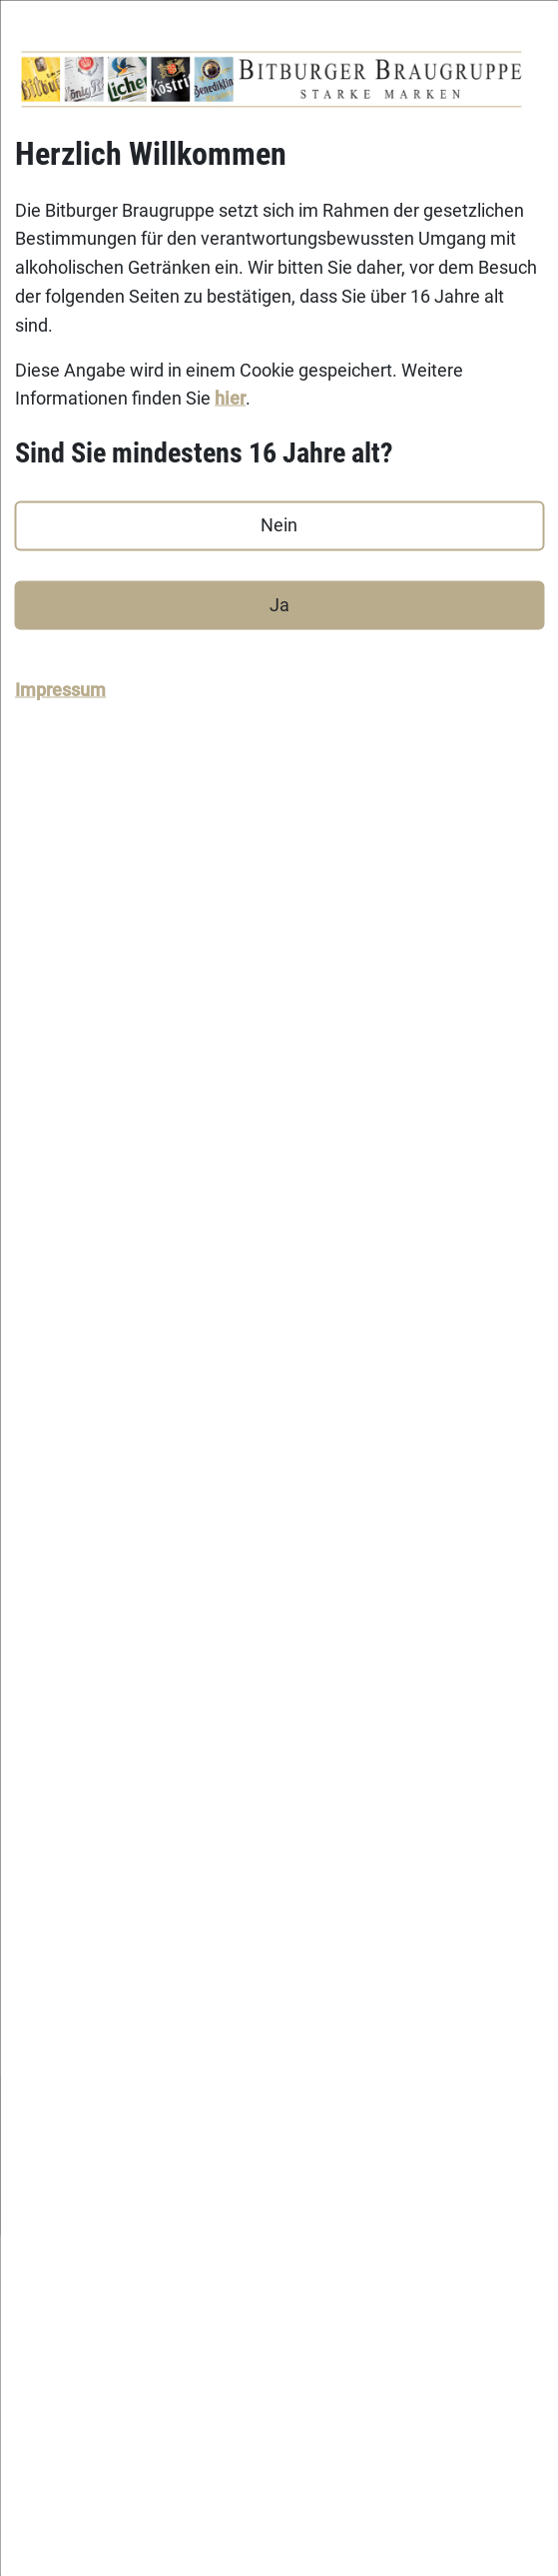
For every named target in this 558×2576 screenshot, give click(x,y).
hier (230, 398)
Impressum (60, 689)
